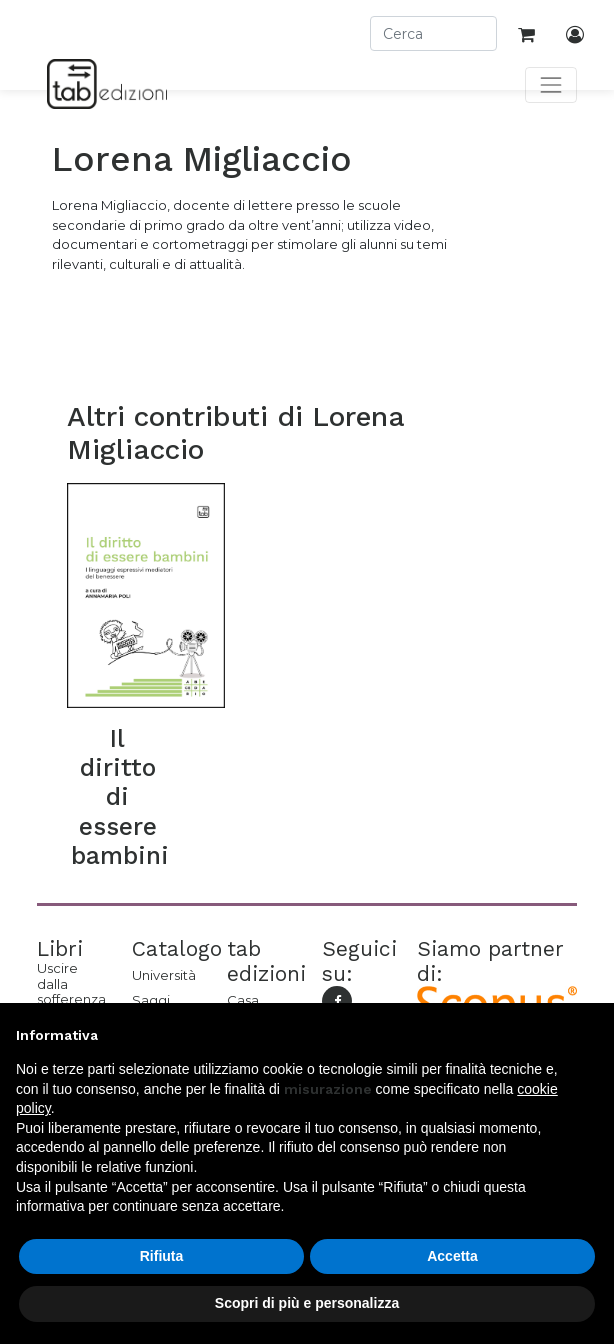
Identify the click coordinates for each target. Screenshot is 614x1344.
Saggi (151, 1000)
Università (164, 975)
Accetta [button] (452, 1256)
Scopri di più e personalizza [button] (307, 1303)
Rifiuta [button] (162, 1256)
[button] (588, 1035)
